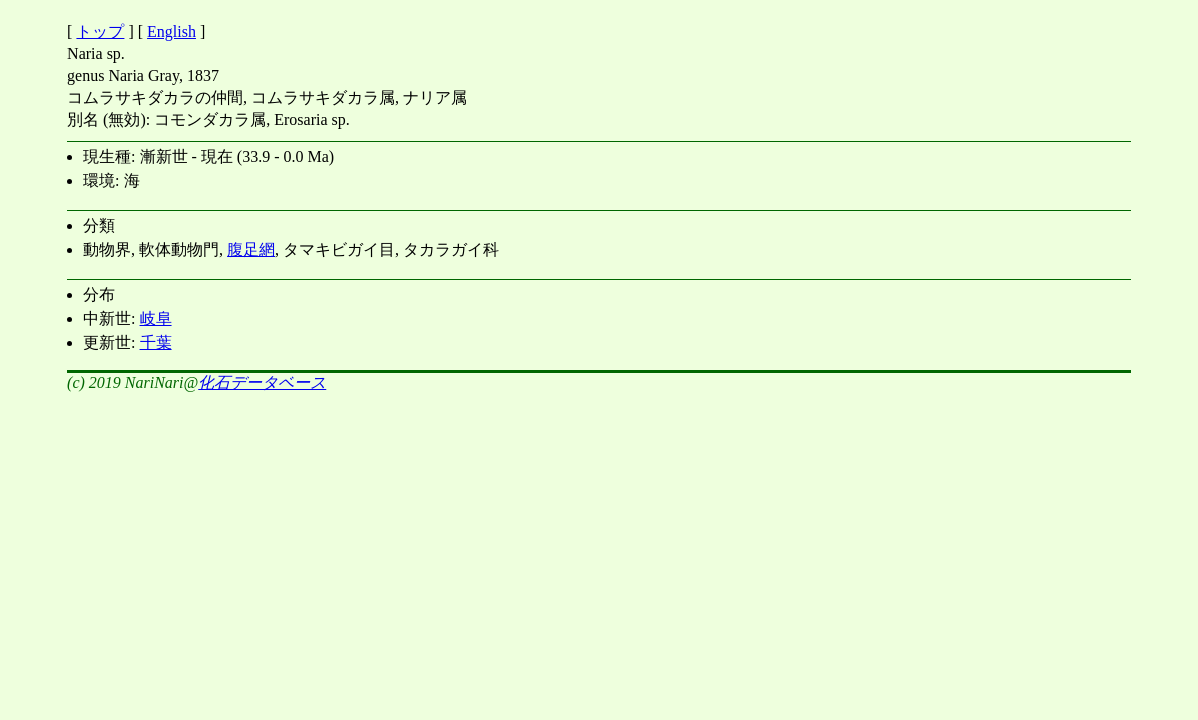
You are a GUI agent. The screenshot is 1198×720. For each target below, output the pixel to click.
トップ (100, 31)
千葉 (156, 342)
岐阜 (156, 318)
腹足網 (251, 249)
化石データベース (262, 382)
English (171, 31)
